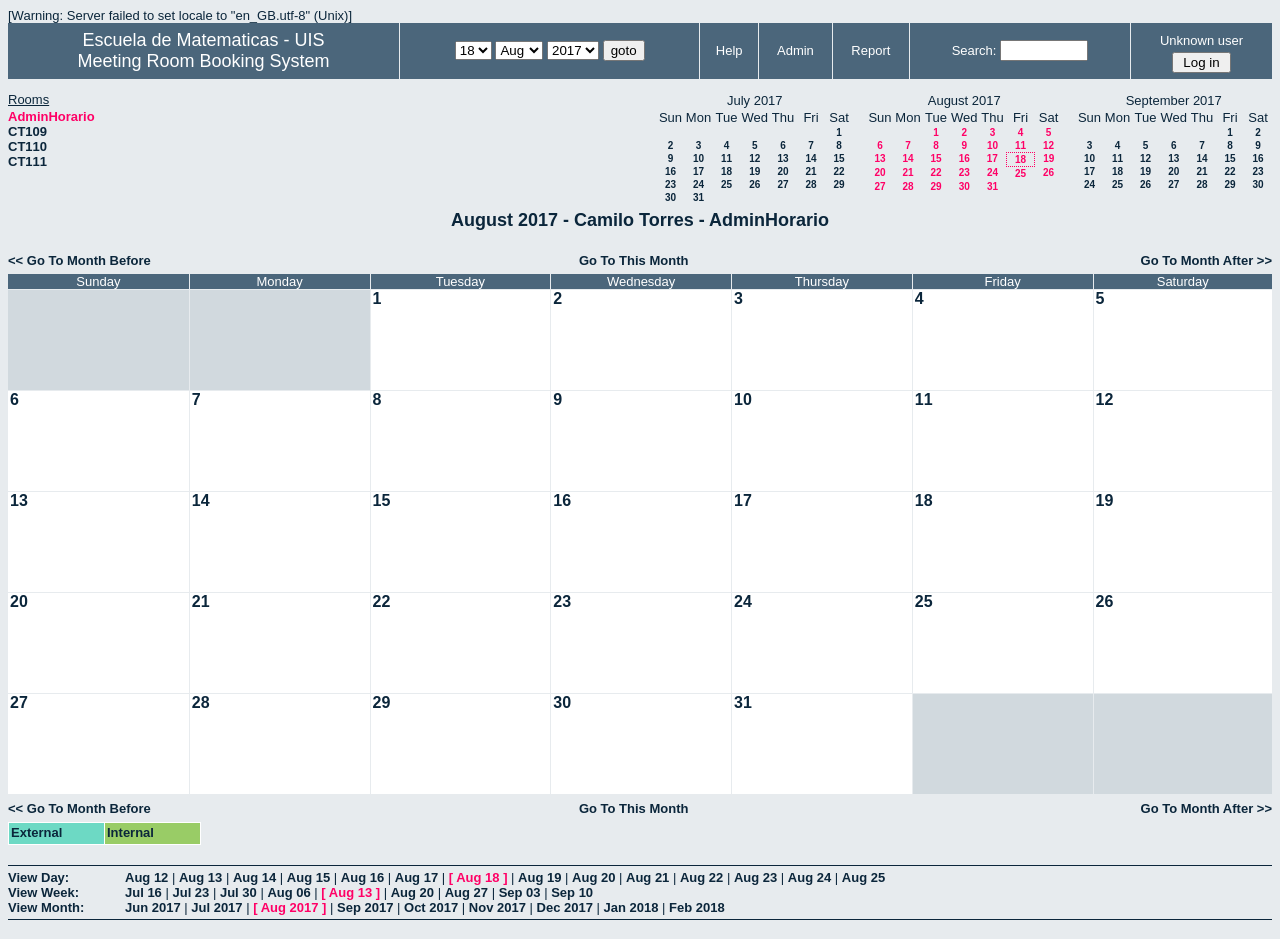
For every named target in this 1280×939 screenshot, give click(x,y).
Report (870, 50)
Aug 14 (254, 877)
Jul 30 (238, 892)
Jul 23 (190, 892)
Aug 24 (809, 877)
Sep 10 (572, 892)
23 (670, 184)
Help (729, 50)
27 (782, 184)
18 (726, 171)
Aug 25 (863, 877)
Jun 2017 (153, 907)
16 (670, 171)
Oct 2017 (431, 907)
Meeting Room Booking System (203, 61)
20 (782, 171)
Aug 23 (755, 877)
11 (726, 158)
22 (838, 171)
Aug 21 (647, 877)
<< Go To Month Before (79, 260)
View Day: (38, 877)
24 (698, 184)
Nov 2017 (497, 907)
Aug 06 (288, 892)
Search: (974, 50)
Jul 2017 (216, 907)
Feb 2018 (697, 907)
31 (698, 197)
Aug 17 (416, 877)
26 (754, 184)
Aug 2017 (290, 907)
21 (810, 171)
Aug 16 (362, 877)
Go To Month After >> (1206, 260)
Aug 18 (477, 877)
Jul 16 (143, 892)
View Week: (43, 892)
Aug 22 (701, 877)
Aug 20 (593, 877)
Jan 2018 (631, 907)
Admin (795, 50)
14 (810, 158)
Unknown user (1201, 40)
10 (698, 158)
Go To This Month (634, 260)
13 (782, 158)
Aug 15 (308, 877)
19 (754, 171)
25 (726, 184)
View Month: (46, 907)
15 (838, 158)
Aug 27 (466, 892)
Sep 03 (520, 892)
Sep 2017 (365, 907)
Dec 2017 (565, 907)
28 (810, 184)
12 (754, 158)
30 (670, 197)
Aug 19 (539, 877)
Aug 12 (146, 877)
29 (838, 184)
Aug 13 (200, 877)
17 (698, 171)
